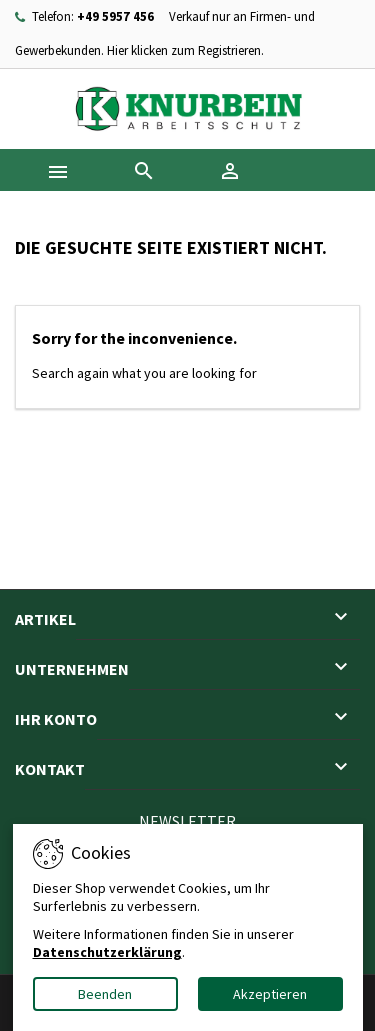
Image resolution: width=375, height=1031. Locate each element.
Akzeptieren (270, 994)
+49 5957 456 (115, 16)
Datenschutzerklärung (107, 952)
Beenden (105, 994)
